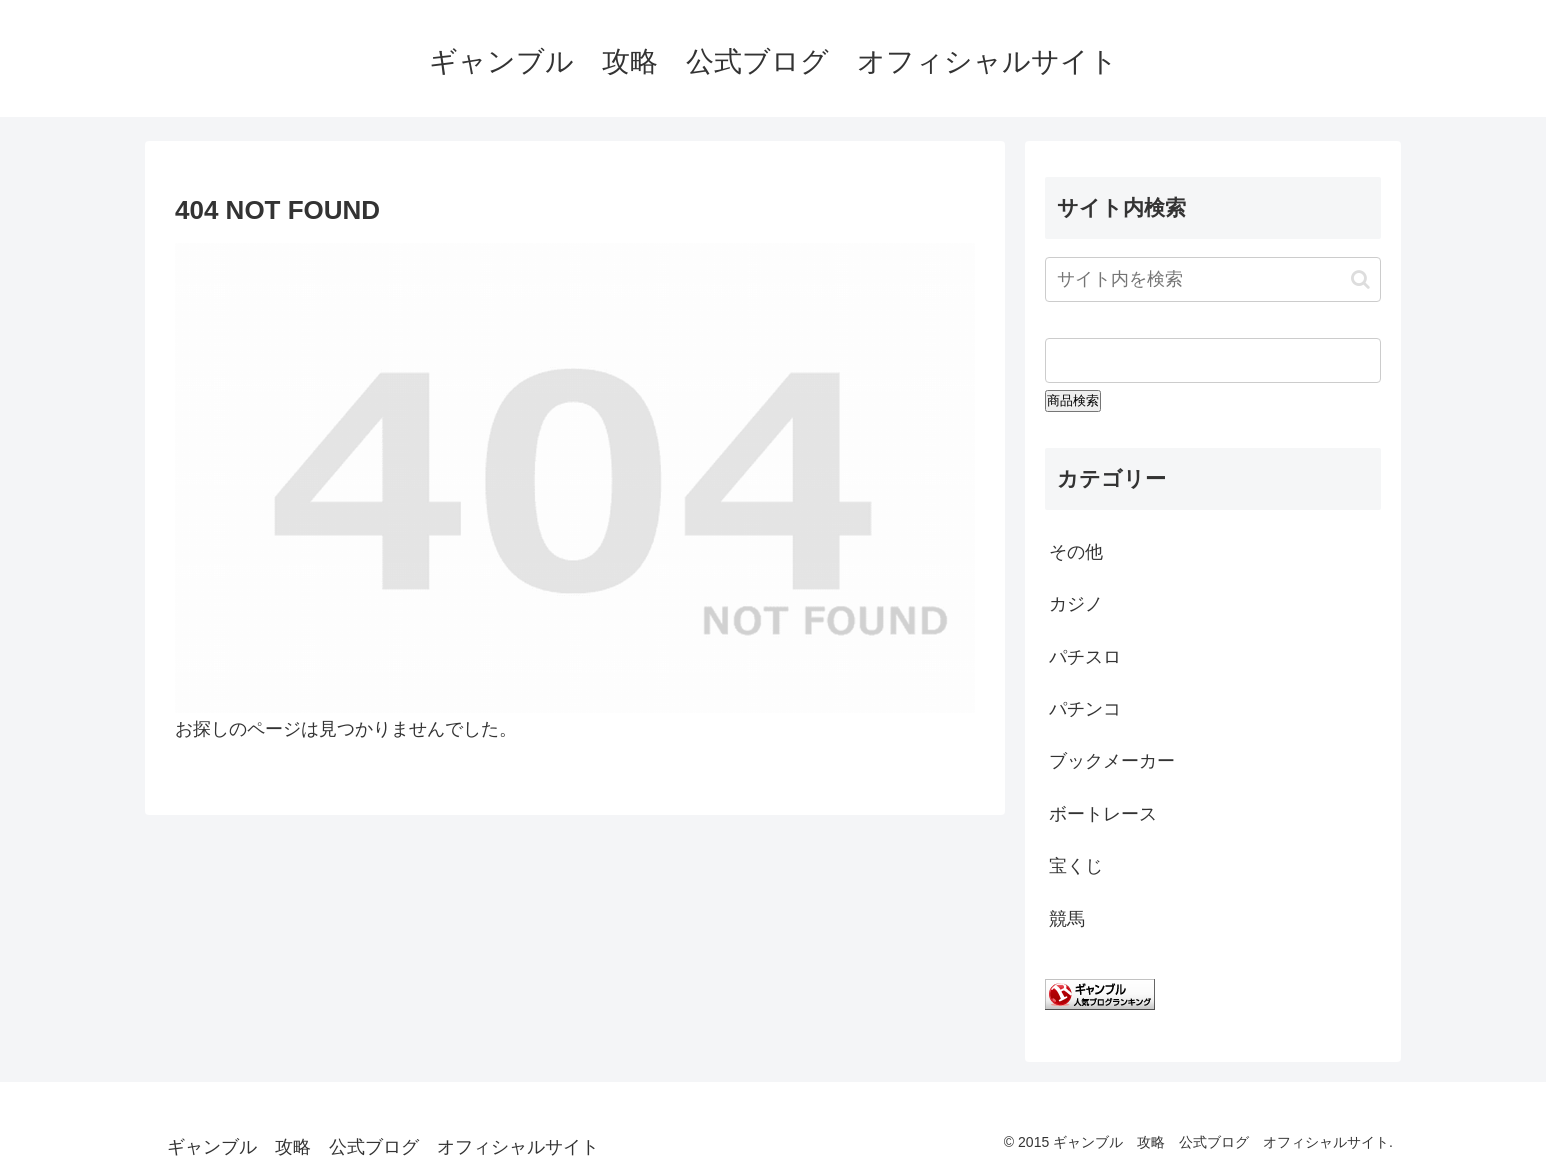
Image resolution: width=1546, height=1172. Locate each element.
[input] (1213, 279)
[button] (1360, 279)
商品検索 (1073, 400)
